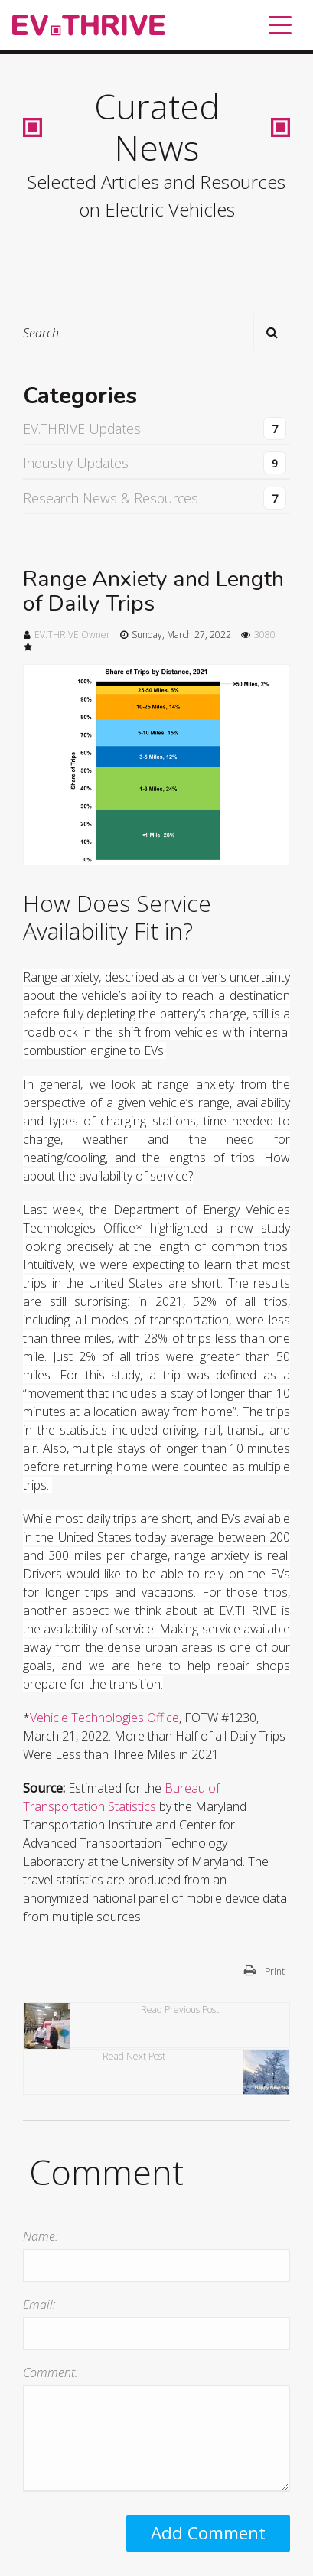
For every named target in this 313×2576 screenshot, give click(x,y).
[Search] (156, 332)
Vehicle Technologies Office (104, 1717)
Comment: (50, 2372)
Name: (40, 2236)
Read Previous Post (121, 2025)
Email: (39, 2304)
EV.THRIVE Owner (72, 634)
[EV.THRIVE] (88, 26)
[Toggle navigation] (280, 25)
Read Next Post (196, 2072)
